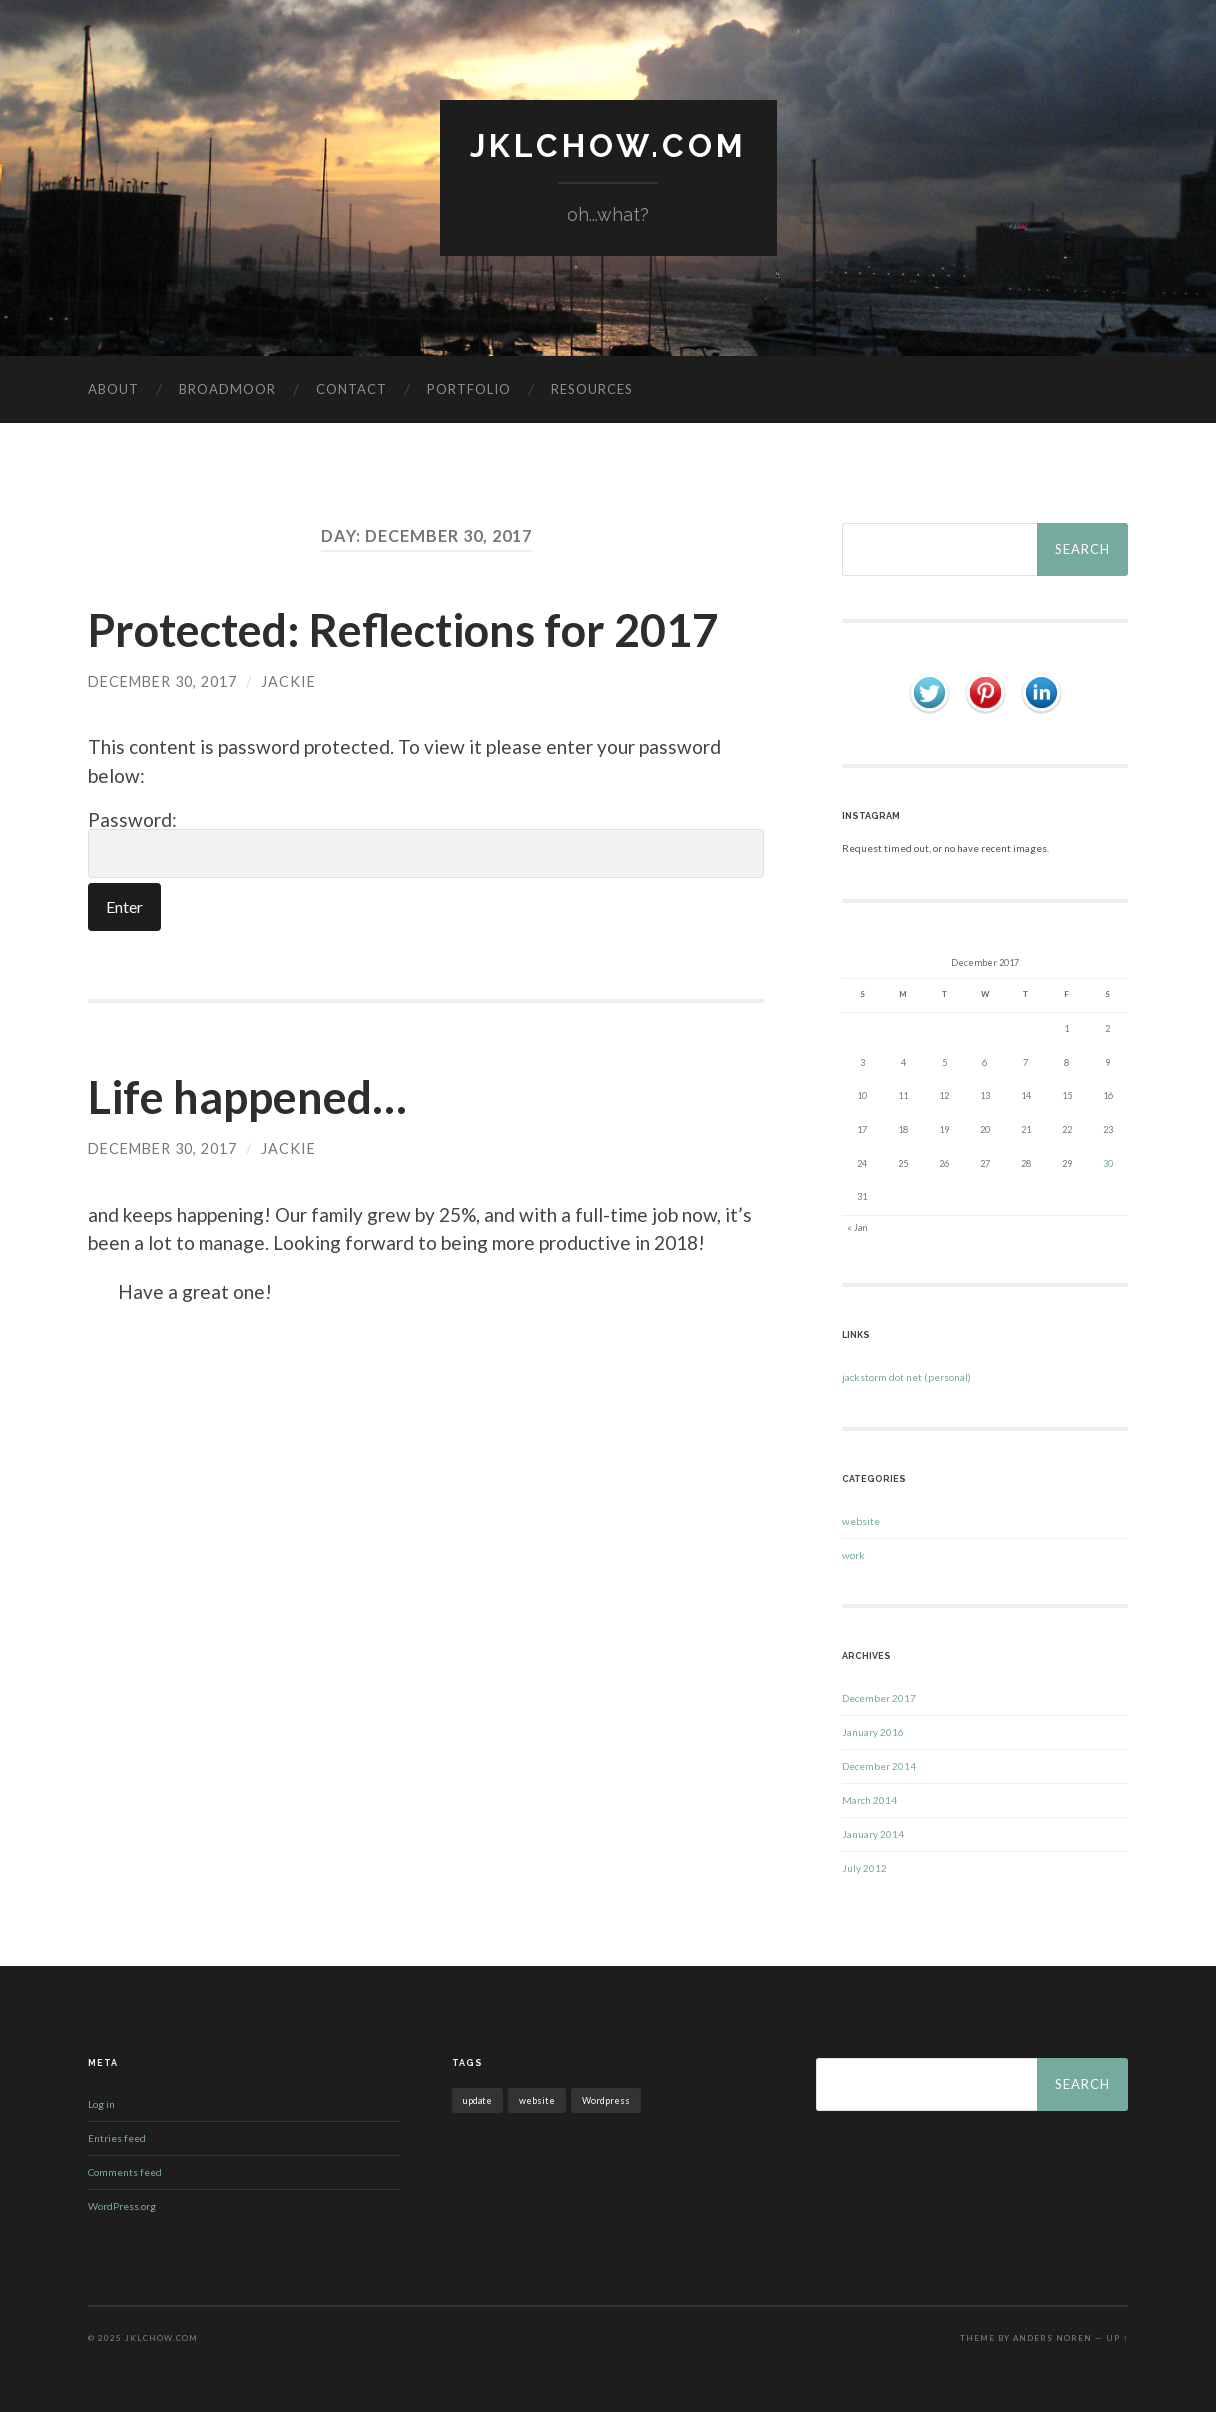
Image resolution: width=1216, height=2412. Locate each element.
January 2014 (873, 1834)
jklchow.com (608, 145)
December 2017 (879, 1698)
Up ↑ (1117, 2338)
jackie (288, 681)
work (853, 1555)
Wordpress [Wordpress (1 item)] (606, 2100)
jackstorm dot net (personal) (906, 1377)
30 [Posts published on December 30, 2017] (1108, 1163)
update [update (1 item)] (477, 2100)
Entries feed (117, 2138)
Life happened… (247, 1097)
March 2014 (869, 1800)
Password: (426, 844)
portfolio (469, 389)
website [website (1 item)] (537, 2100)
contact (351, 389)
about (113, 389)
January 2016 (873, 1732)
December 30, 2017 (162, 681)
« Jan (857, 1227)
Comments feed (125, 2172)
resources (592, 389)
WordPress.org (122, 2206)
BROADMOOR (227, 389)
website (861, 1521)
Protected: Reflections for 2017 (403, 630)
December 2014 (879, 1766)
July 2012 (864, 1868)
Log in (101, 2104)
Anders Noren (1052, 2338)
